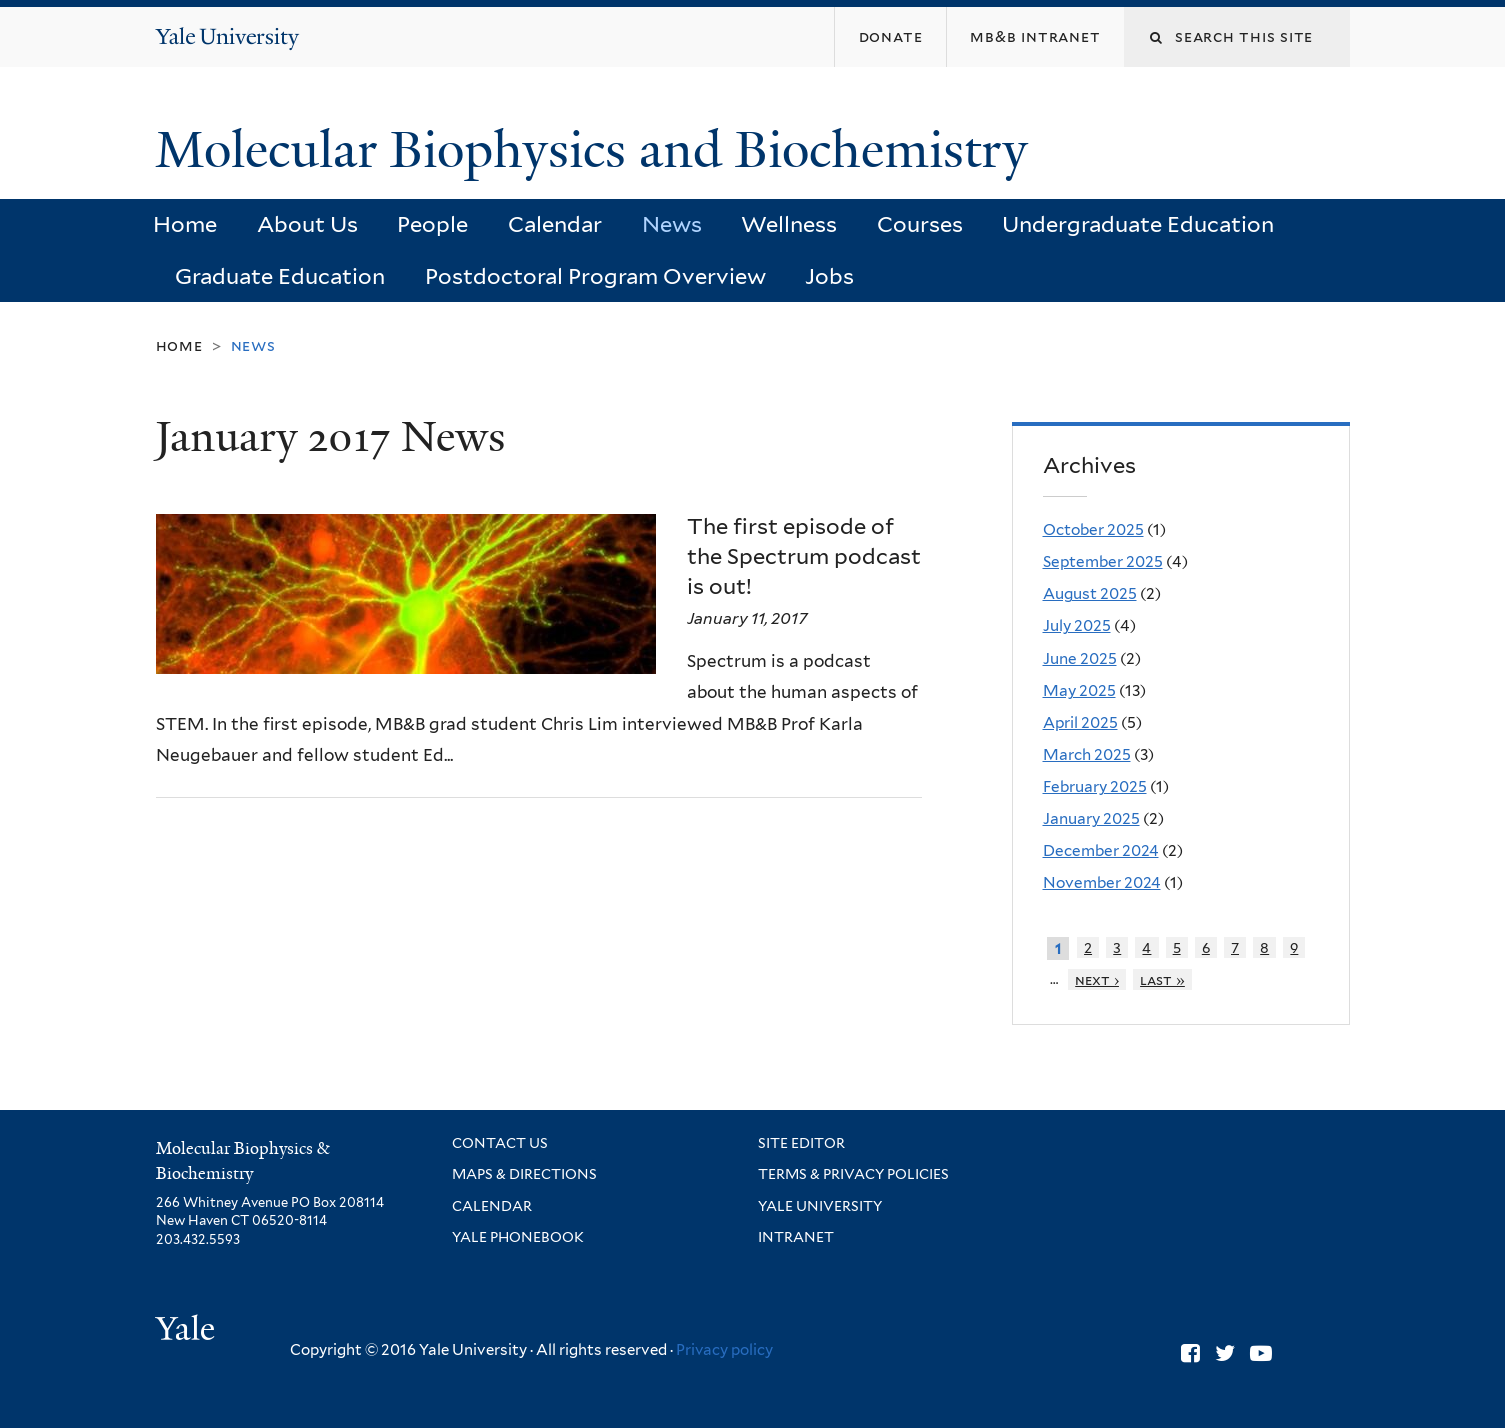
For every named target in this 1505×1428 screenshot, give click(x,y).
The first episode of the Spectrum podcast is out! (804, 555)
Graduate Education (280, 276)
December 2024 (1101, 850)
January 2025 (1091, 818)
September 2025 (1103, 561)
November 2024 (1102, 882)
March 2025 (1087, 754)
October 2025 (1093, 529)
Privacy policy (724, 1350)
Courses (920, 224)
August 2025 (1090, 593)
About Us (307, 224)
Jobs (829, 276)
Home (185, 224)
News (672, 224)
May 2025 (1079, 690)
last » (1162, 979)
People (432, 224)
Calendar (555, 224)
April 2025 (1080, 722)
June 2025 (1080, 658)
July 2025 (1077, 625)
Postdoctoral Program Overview (595, 276)
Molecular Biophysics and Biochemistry (598, 150)
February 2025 (1095, 786)
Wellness (789, 224)
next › (1097, 979)
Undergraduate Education (1138, 224)
